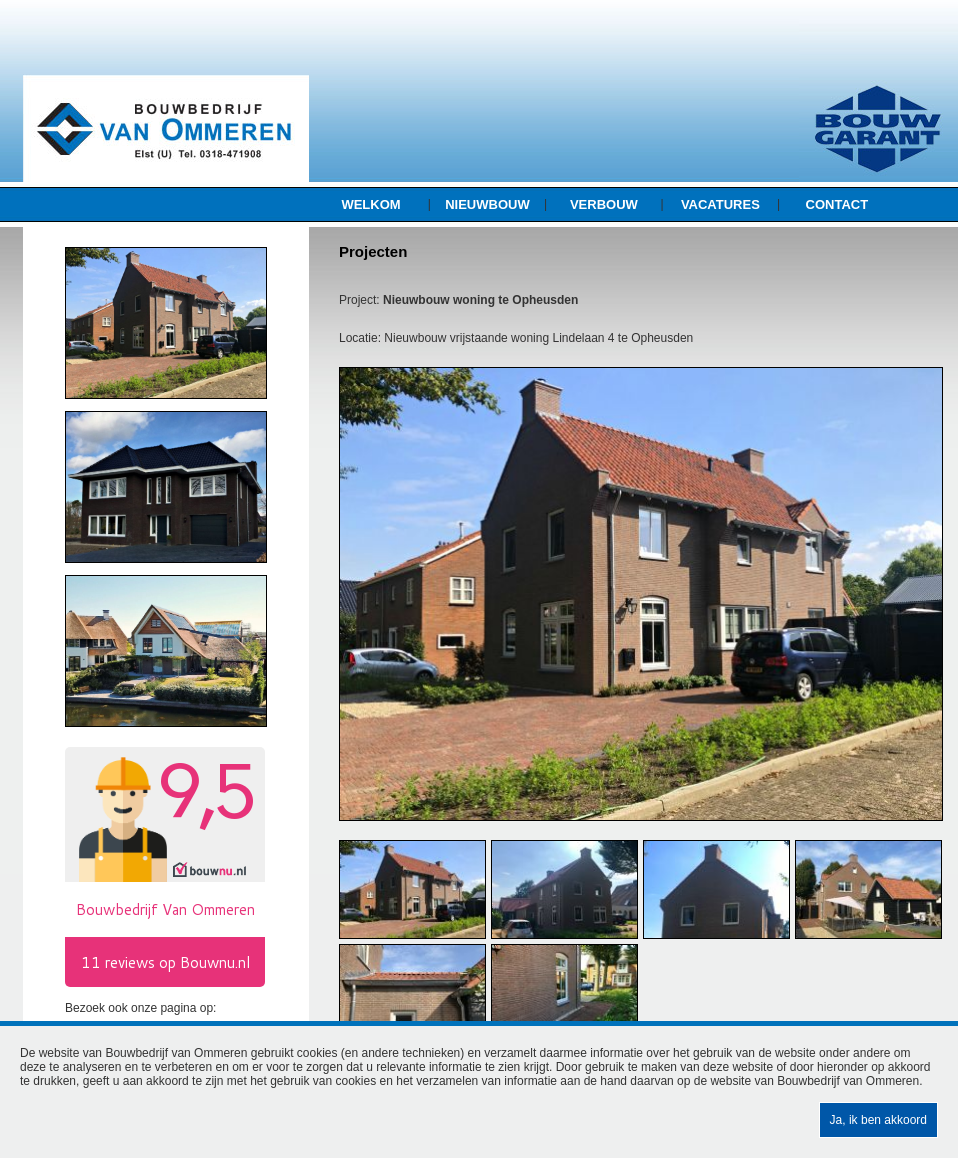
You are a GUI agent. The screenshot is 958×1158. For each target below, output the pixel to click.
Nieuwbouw (487, 204)
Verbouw (604, 204)
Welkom (370, 204)
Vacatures (720, 204)
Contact (837, 204)
